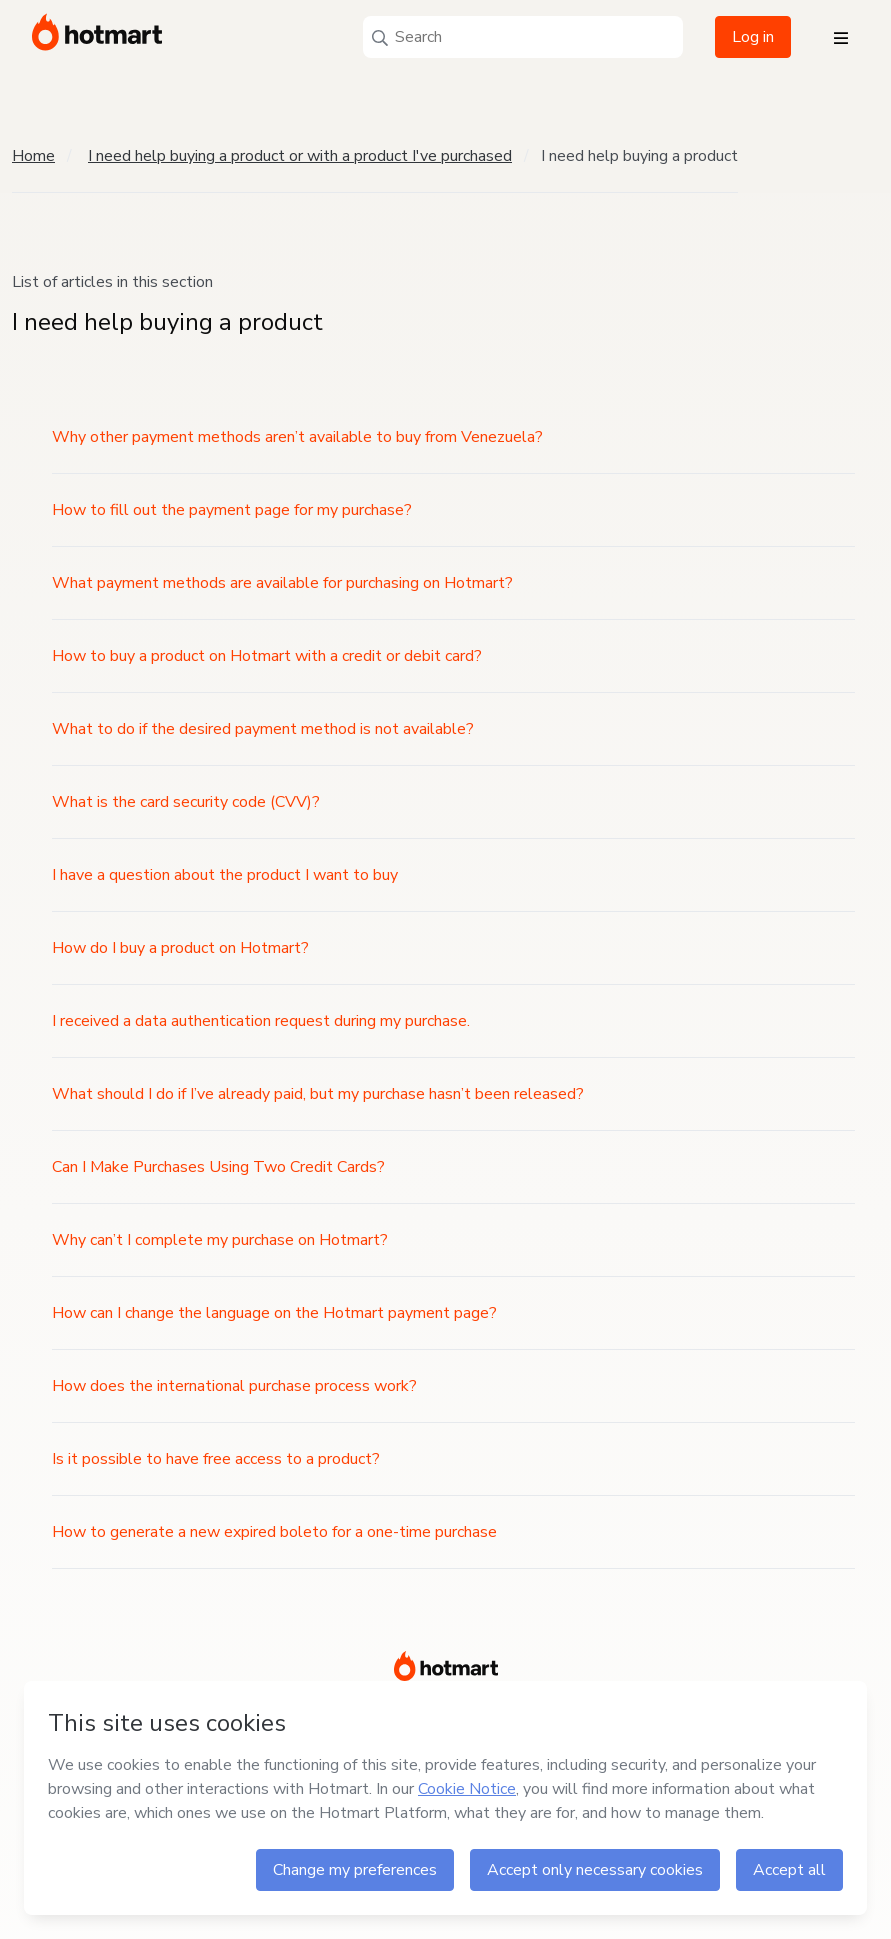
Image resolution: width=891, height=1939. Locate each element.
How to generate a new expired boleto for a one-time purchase (274, 1532)
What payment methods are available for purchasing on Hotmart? (282, 583)
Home (33, 156)
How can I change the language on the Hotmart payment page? (274, 1313)
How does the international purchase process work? (234, 1386)
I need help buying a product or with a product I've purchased (300, 156)
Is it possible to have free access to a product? (216, 1459)
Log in (753, 37)
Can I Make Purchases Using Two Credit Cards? (218, 1167)
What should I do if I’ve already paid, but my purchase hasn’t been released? (318, 1094)
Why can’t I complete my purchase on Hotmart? (220, 1240)
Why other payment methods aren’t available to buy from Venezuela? (297, 437)
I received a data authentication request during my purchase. (261, 1021)
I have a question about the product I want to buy (225, 875)
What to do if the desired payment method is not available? (263, 729)
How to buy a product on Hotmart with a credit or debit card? (267, 656)
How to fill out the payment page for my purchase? (232, 510)
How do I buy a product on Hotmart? (180, 948)
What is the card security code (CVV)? (186, 802)
